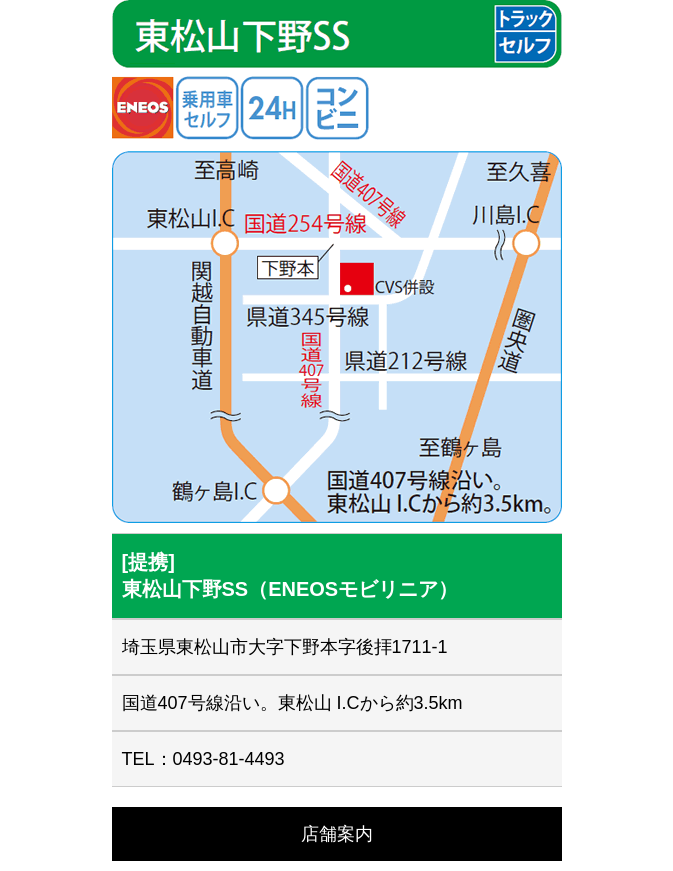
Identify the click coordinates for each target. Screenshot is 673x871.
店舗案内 (337, 834)
